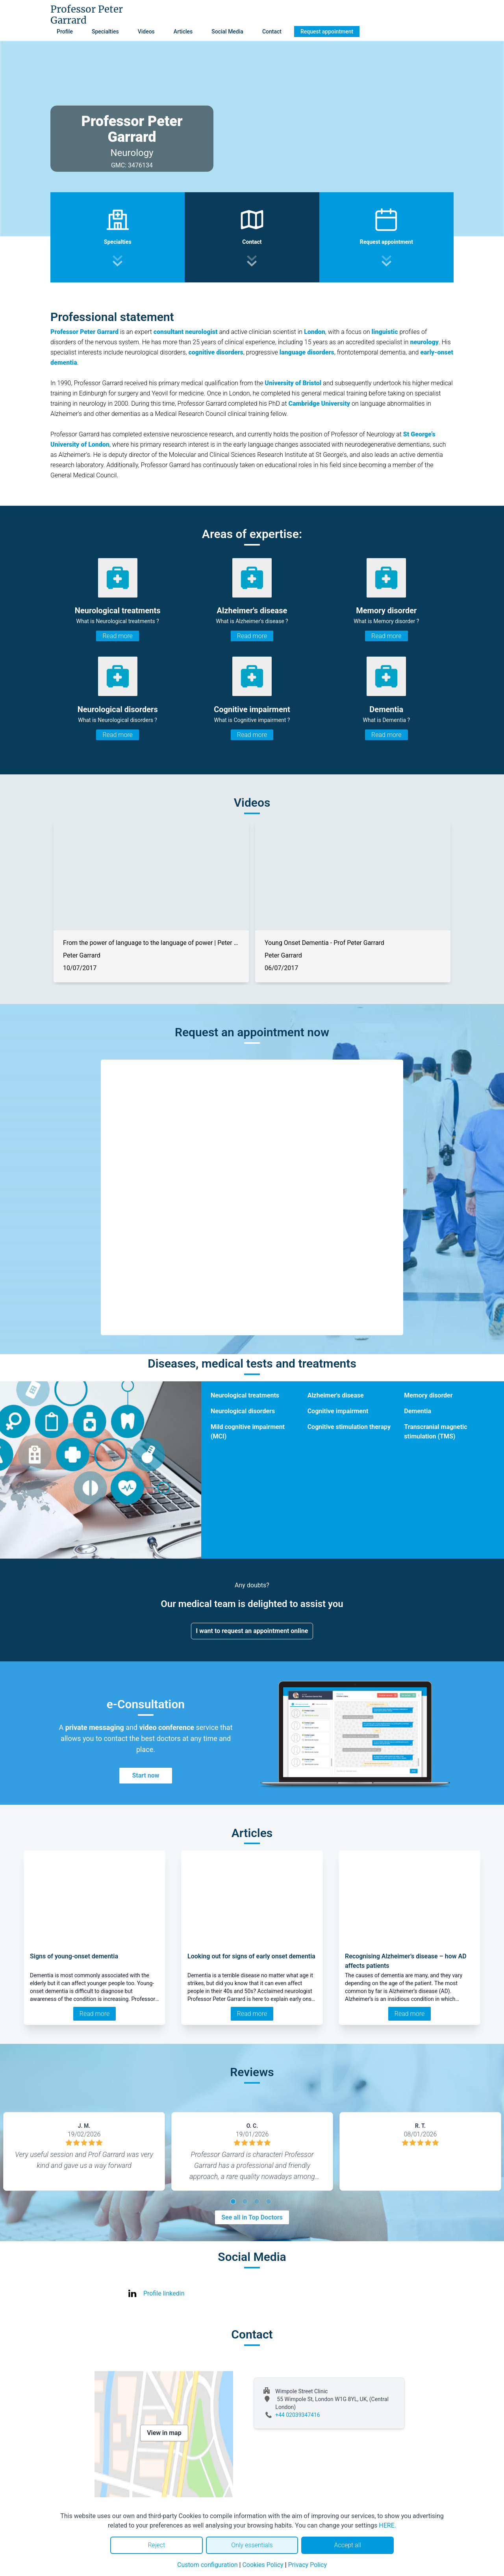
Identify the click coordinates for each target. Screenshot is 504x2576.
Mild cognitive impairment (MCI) (248, 1431)
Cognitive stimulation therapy (349, 1427)
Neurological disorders (243, 1411)
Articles (183, 31)
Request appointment (326, 31)
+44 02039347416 (297, 2415)
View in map (164, 2433)
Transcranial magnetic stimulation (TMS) (435, 1431)
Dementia (417, 1411)
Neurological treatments (245, 1395)
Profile (65, 31)
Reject (156, 2545)
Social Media (227, 31)
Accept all (347, 2545)
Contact (272, 31)
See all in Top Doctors (252, 2217)
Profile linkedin (164, 2293)
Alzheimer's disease (336, 1395)
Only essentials (251, 2545)
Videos (146, 31)
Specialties (105, 31)
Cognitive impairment (338, 1411)
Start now (145, 1775)
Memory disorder (428, 1395)
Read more (117, 636)
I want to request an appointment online (252, 1631)
